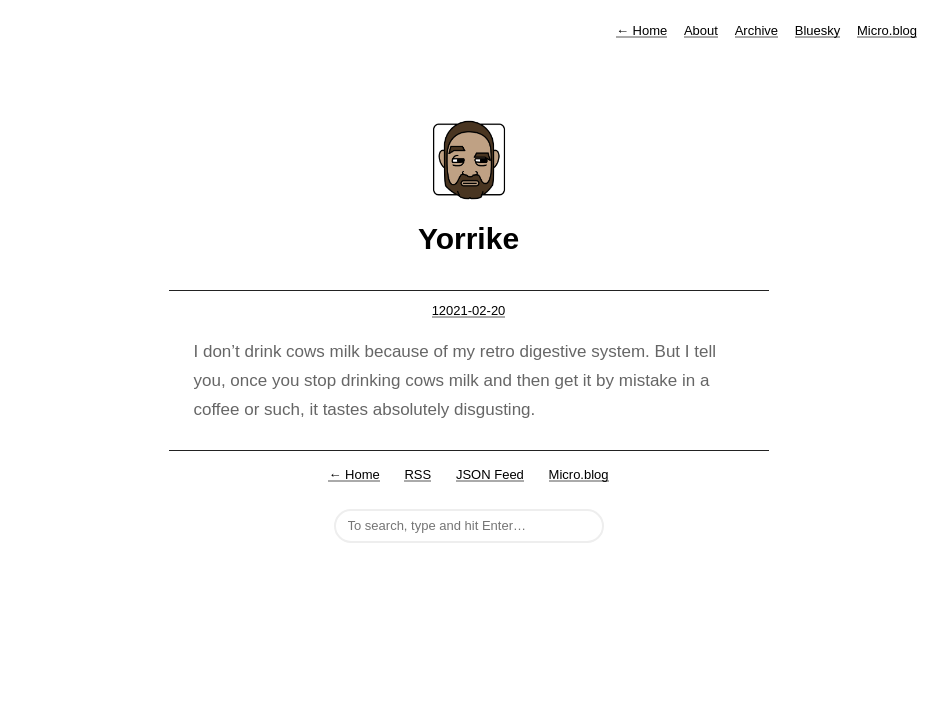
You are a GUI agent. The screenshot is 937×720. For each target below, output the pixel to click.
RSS (417, 474)
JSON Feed (490, 474)
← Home (353, 474)
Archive (756, 30)
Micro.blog (887, 30)
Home (641, 30)
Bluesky (818, 30)
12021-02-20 (469, 310)
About (701, 30)
